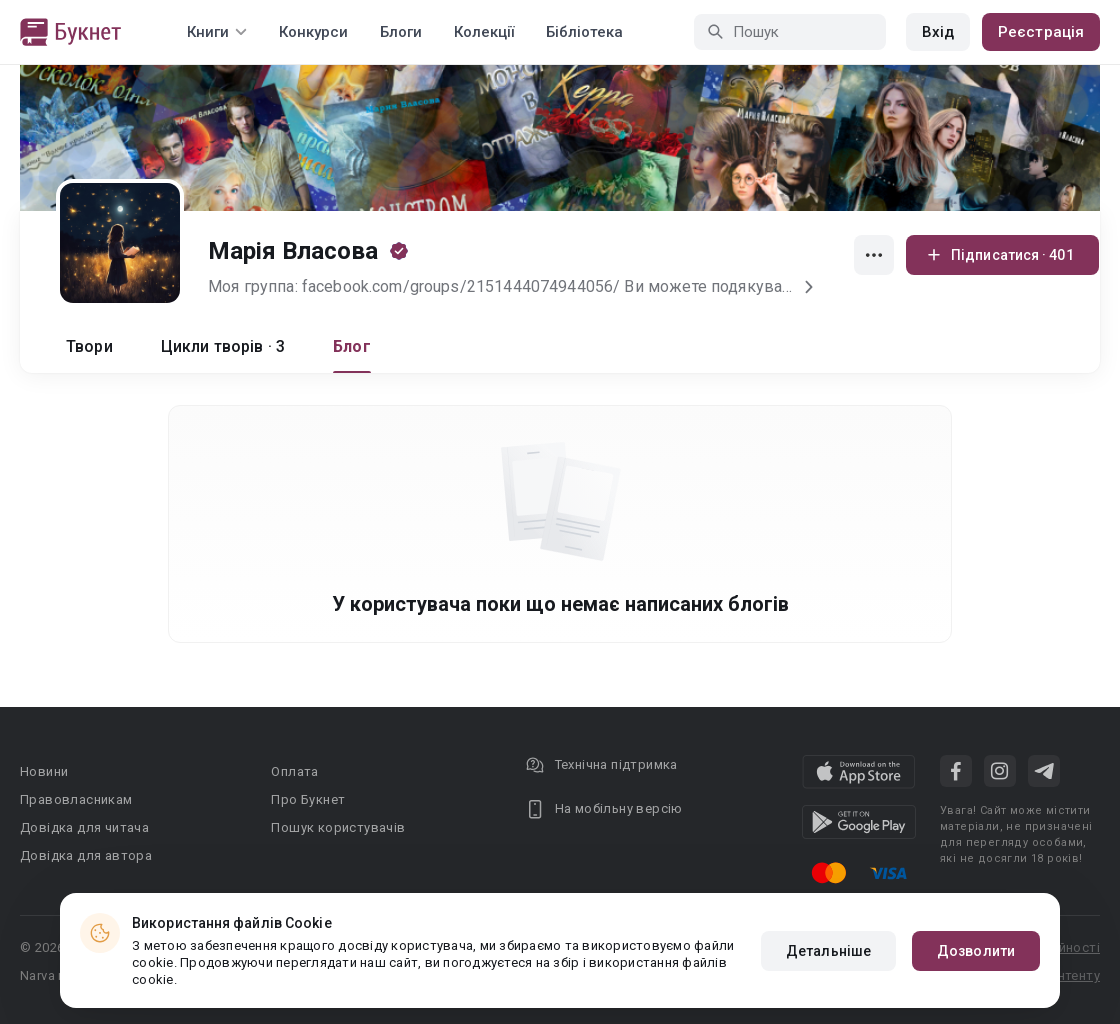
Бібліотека (584, 32)
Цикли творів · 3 (223, 346)
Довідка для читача (84, 827)
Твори (89, 346)
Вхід (938, 32)
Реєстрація (1041, 32)
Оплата (294, 771)
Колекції (484, 32)
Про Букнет (308, 799)
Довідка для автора (86, 855)
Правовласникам (76, 799)
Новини (44, 771)
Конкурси (313, 32)
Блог (352, 346)
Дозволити (976, 951)
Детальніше (828, 951)
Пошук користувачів (338, 827)
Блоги (401, 32)
